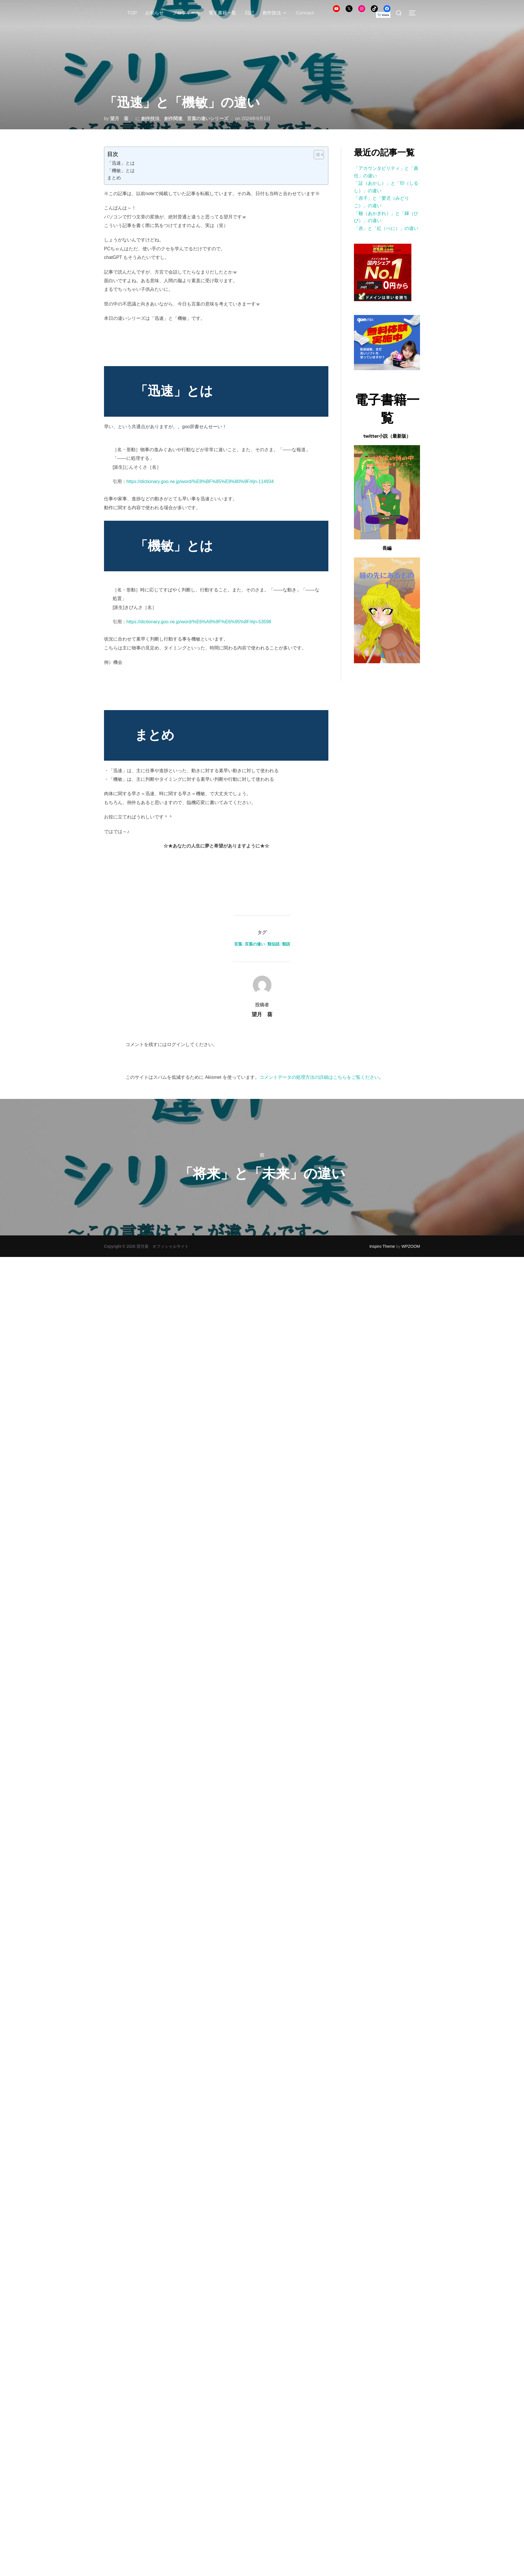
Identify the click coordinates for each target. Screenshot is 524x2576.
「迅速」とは (121, 163)
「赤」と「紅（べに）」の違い (386, 228)
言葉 (238, 944)
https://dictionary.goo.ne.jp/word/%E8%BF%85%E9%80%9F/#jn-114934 (200, 481)
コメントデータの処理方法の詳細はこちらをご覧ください (319, 1077)
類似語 (273, 944)
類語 (286, 944)
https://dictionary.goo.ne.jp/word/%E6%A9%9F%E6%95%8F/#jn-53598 (198, 621)
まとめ (114, 177)
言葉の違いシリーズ (207, 118)
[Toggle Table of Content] (315, 154)
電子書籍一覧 (222, 13)
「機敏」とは (121, 170)
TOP (132, 13)
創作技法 (275, 13)
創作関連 (173, 118)
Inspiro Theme (382, 1246)
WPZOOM (410, 1246)
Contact (305, 13)
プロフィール (186, 13)
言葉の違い (255, 944)
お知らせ (154, 13)
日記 (249, 13)
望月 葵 (119, 118)
